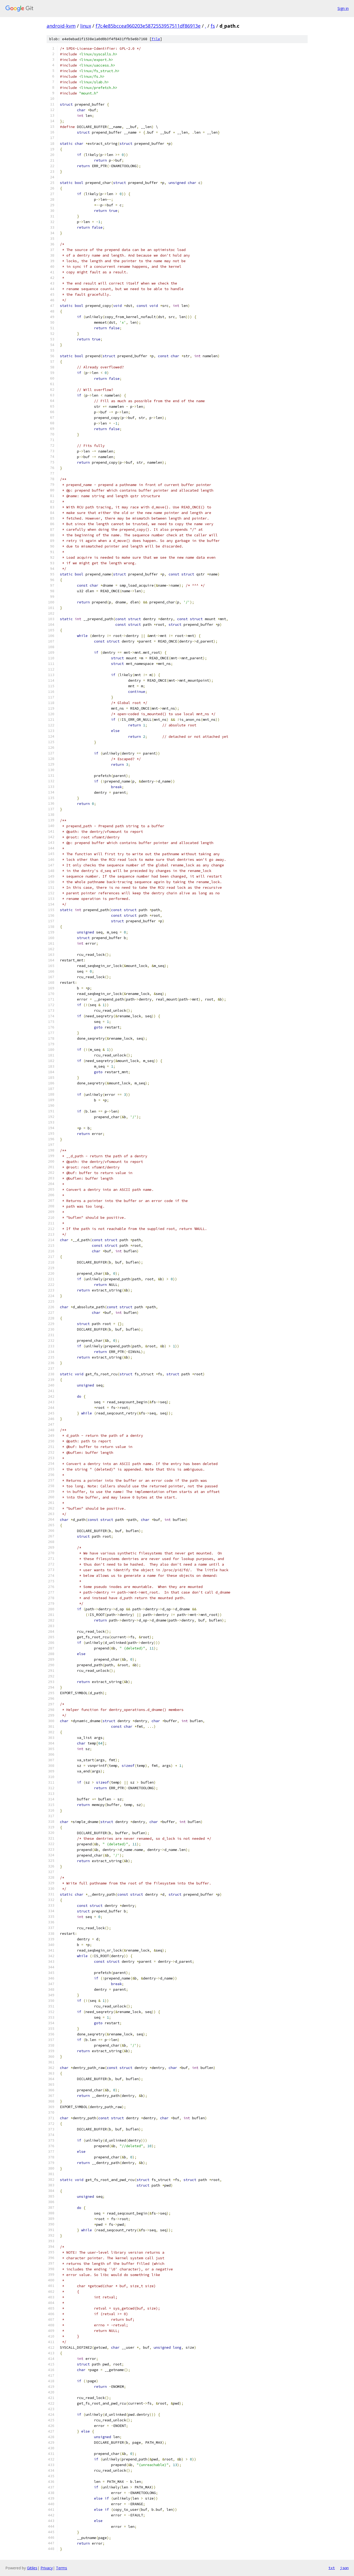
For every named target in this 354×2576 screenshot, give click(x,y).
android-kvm (61, 26)
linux (85, 26)
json (344, 2567)
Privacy (46, 2567)
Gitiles (32, 2567)
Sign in (343, 8)
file (156, 39)
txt (331, 2567)
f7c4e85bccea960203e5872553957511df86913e (148, 26)
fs (213, 26)
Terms (61, 2567)
